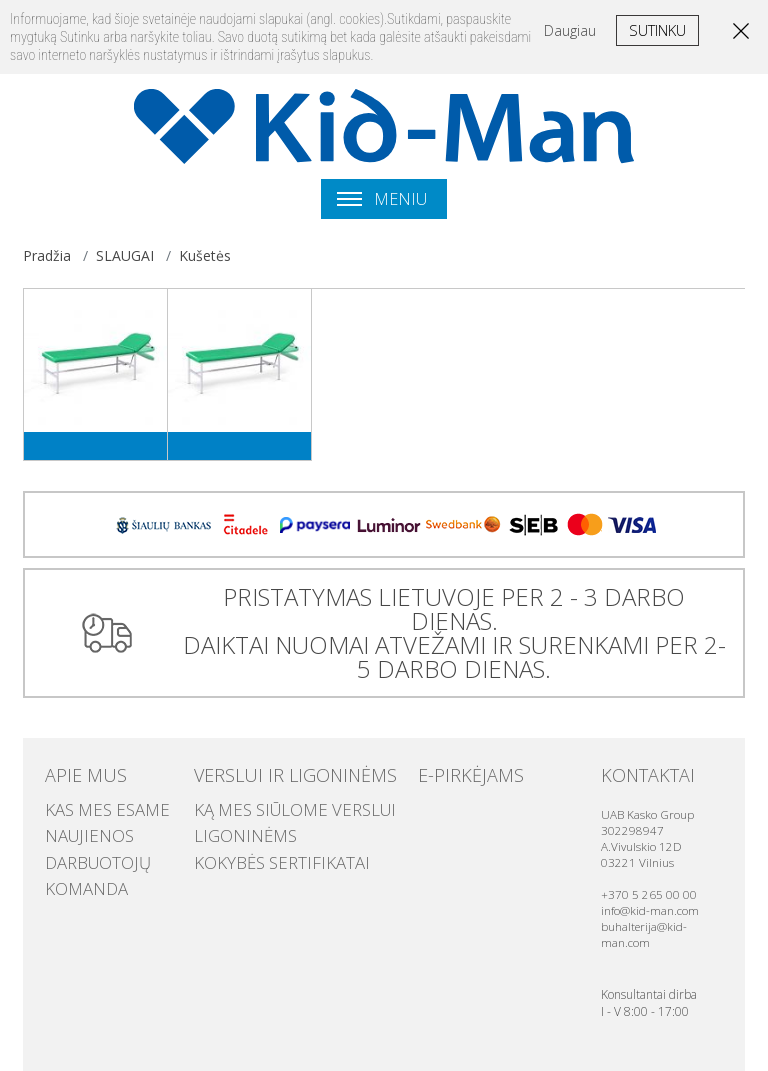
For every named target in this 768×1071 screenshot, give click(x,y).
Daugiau (570, 30)
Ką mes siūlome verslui (272, 783)
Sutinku (657, 30)
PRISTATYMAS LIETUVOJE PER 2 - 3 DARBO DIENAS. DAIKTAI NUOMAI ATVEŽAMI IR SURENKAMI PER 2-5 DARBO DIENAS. (448, 620)
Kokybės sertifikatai (260, 823)
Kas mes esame (93, 783)
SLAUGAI (125, 255)
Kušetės (205, 255)
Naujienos (78, 803)
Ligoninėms (233, 803)
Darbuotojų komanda (119, 823)
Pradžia (47, 255)
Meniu (382, 199)
